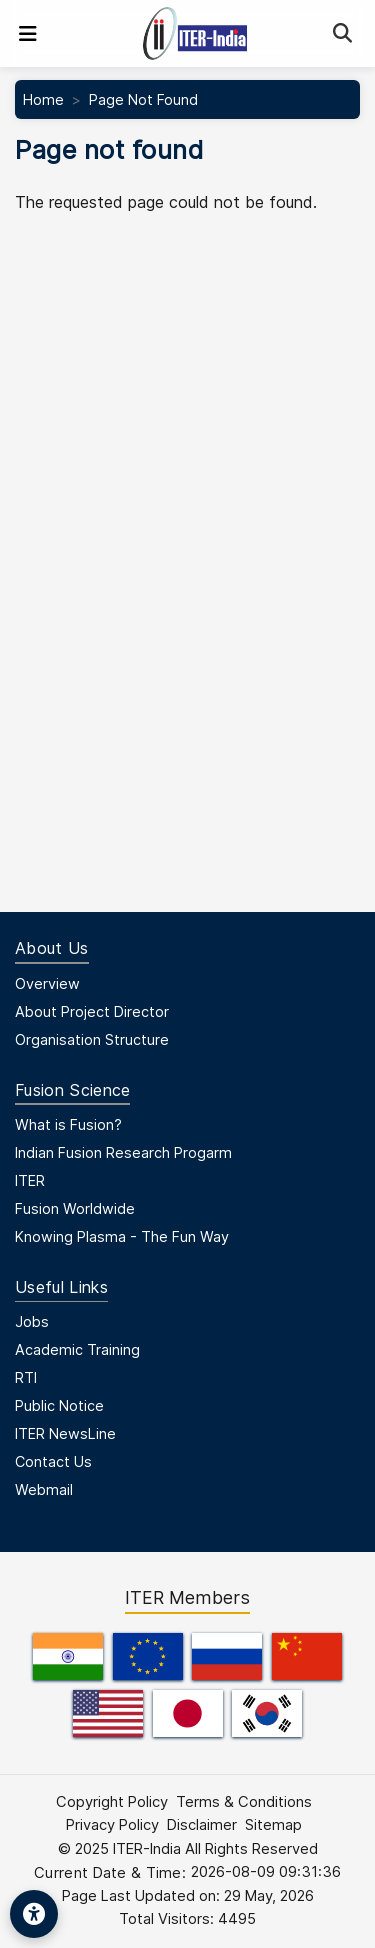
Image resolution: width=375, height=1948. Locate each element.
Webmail (44, 1489)
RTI (26, 1377)
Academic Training (77, 1349)
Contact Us (53, 1461)
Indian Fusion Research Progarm (123, 1152)
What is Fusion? (68, 1124)
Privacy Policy (112, 1825)
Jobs (32, 1321)
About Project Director (92, 1011)
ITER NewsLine (65, 1433)
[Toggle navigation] (28, 34)
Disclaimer (202, 1825)
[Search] (342, 33)
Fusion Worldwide (75, 1208)
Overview (47, 983)
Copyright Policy (112, 1802)
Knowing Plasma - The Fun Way (122, 1236)
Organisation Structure (92, 1039)
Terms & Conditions (244, 1802)
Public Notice (59, 1405)
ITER (30, 1180)
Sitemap (273, 1825)
